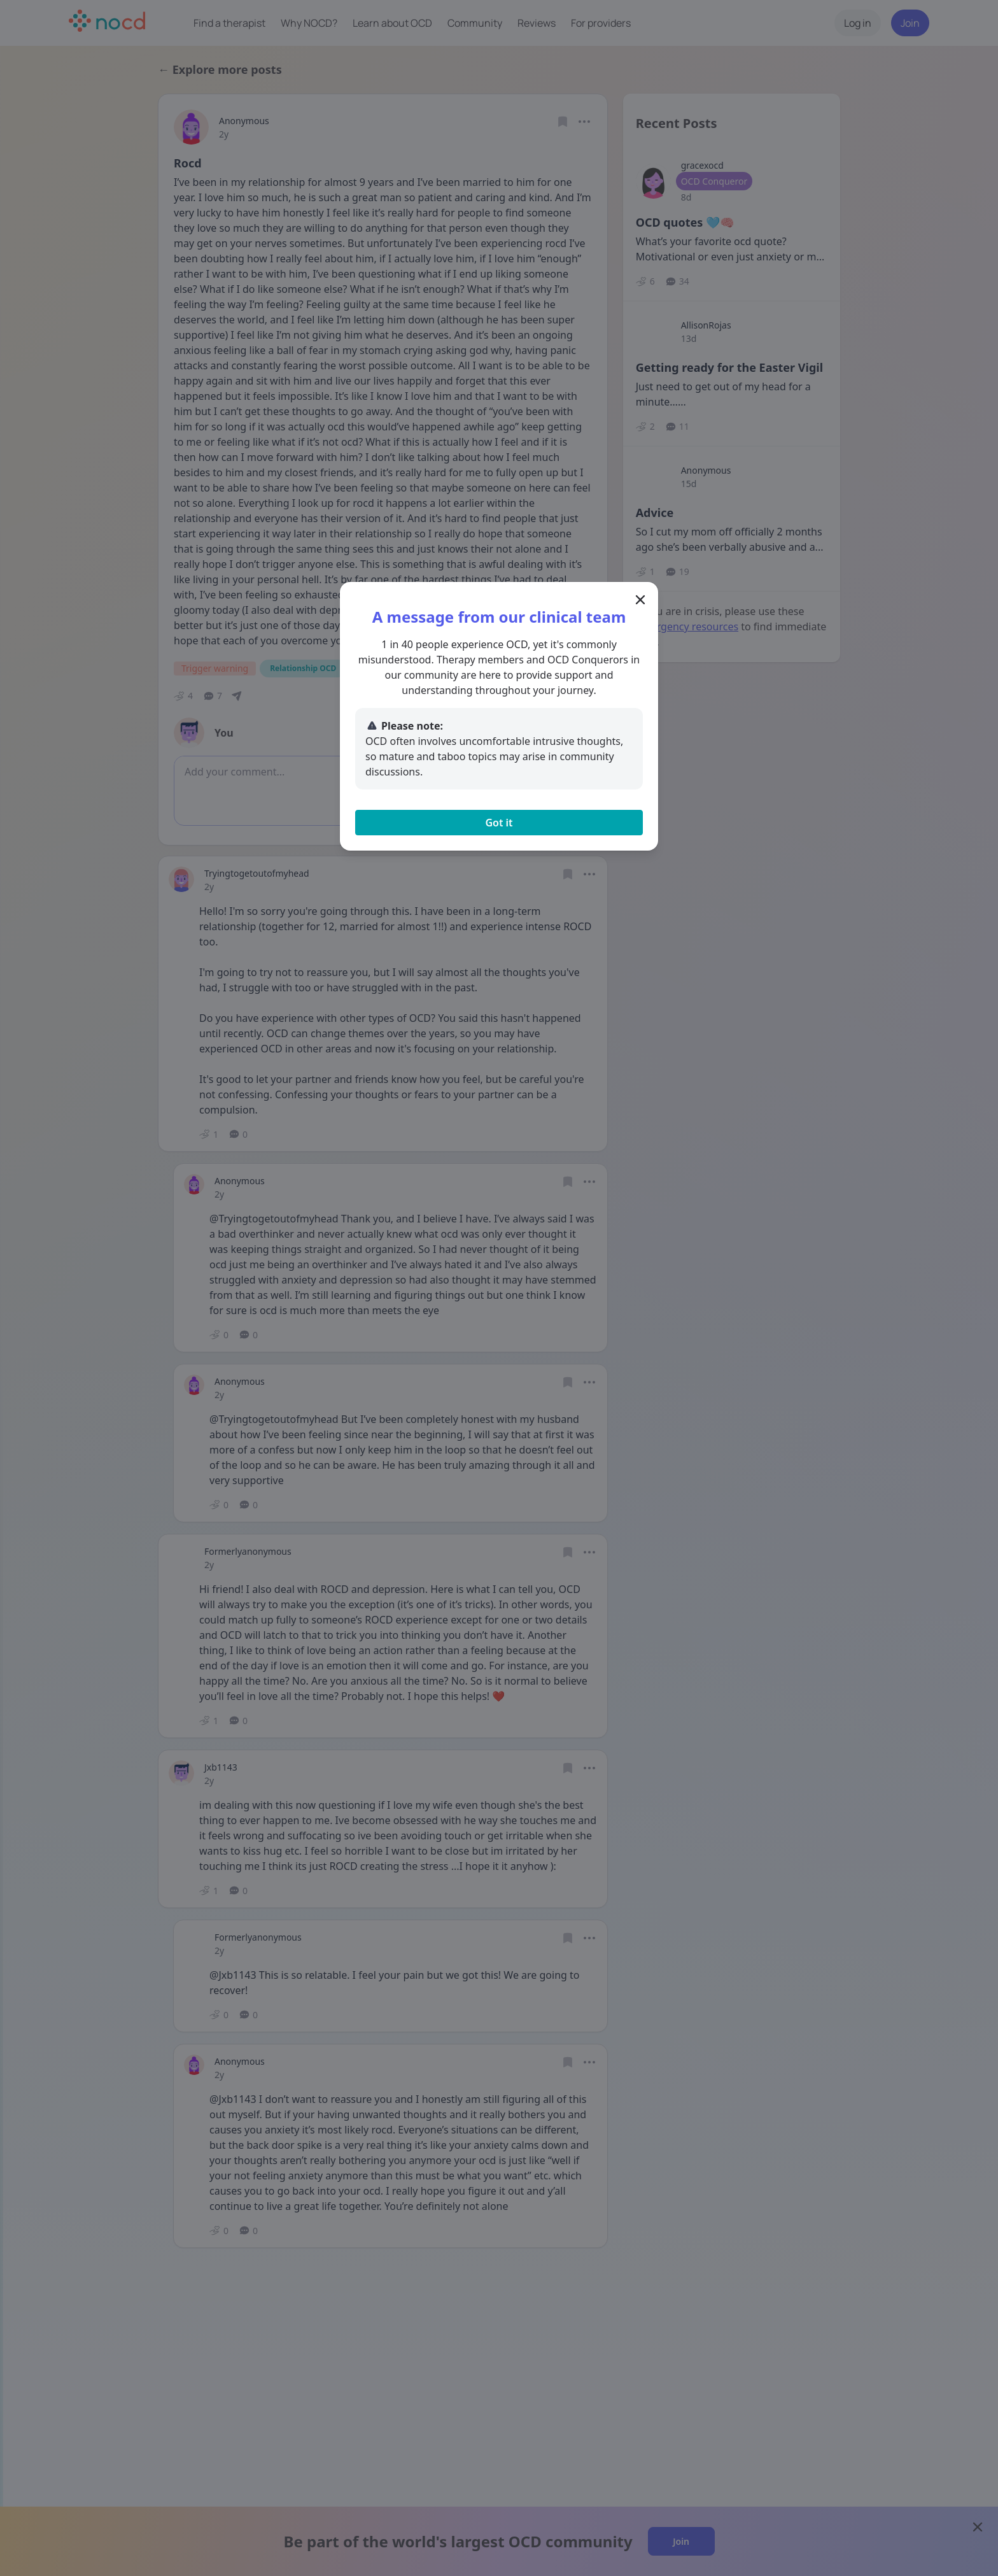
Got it (498, 823)
